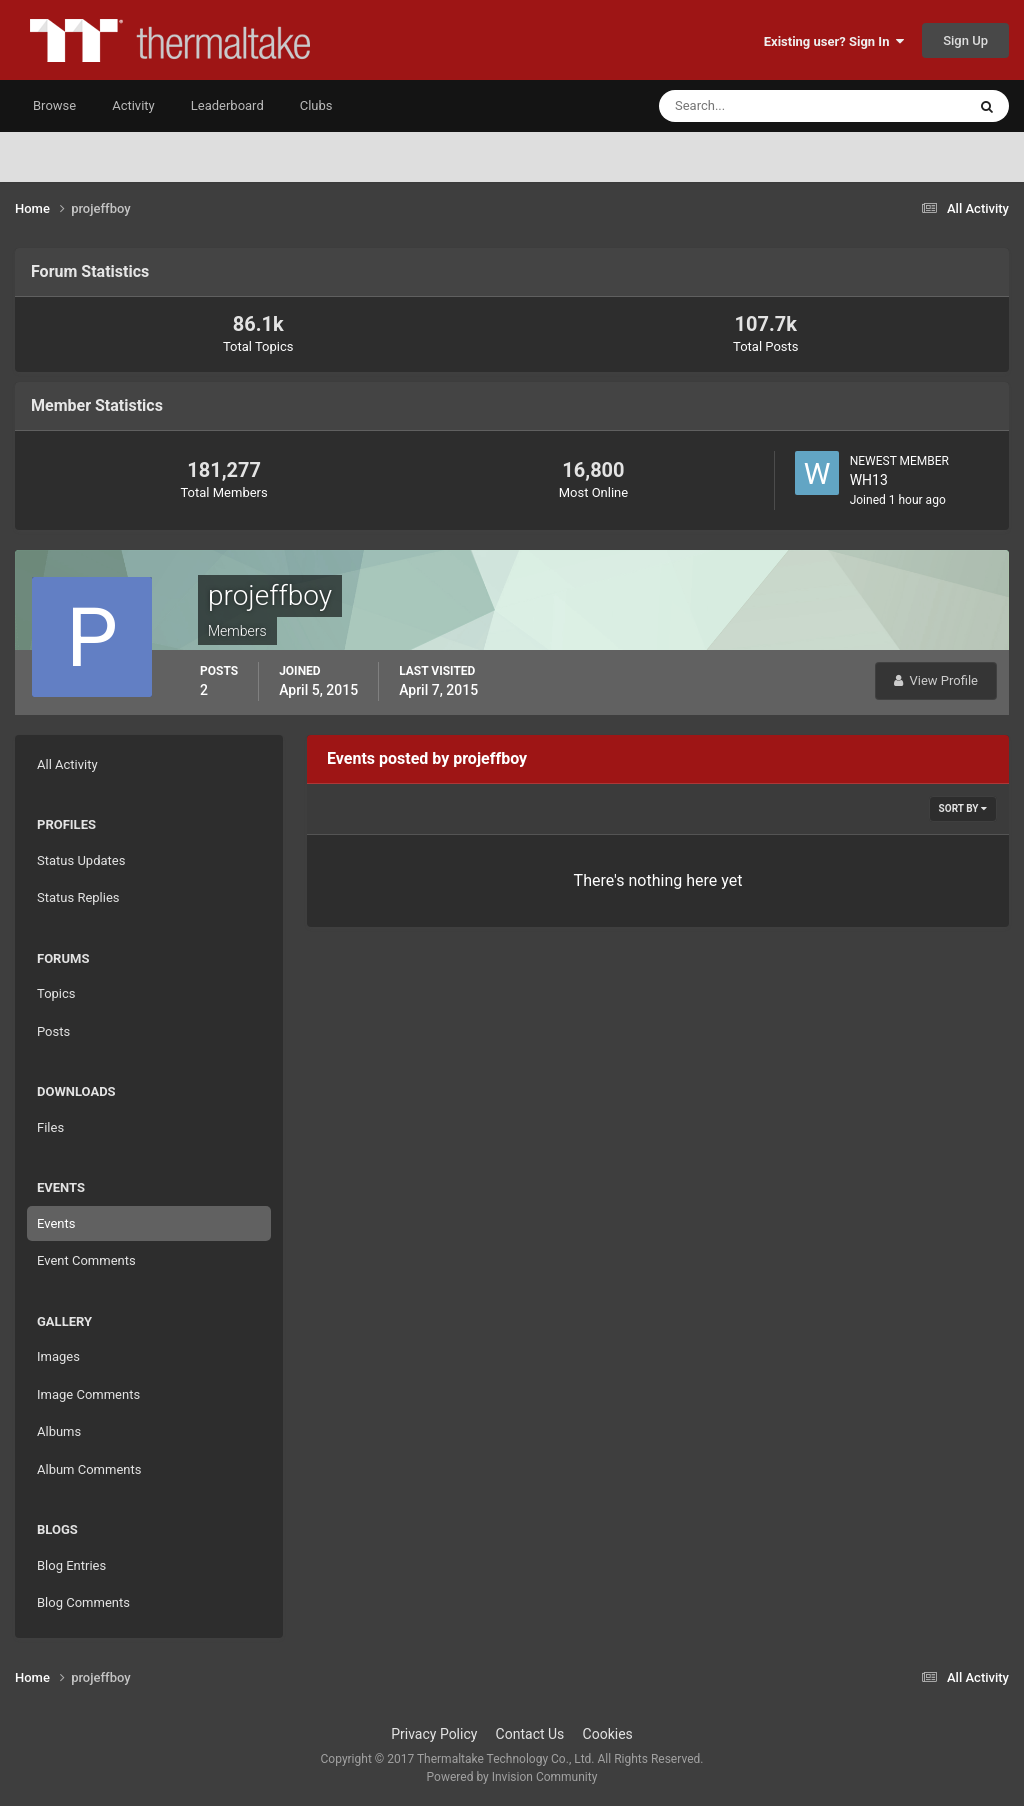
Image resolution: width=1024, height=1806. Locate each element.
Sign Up (965, 40)
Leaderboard (227, 105)
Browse (54, 105)
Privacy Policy (434, 1734)
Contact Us (530, 1734)
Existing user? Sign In (834, 41)
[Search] (751, 106)
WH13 (869, 480)
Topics (56, 993)
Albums (59, 1431)
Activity (133, 105)
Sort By (963, 808)
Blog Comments (83, 1602)
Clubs (316, 105)
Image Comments (88, 1394)
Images (58, 1356)
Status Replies (78, 897)
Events (56, 1223)
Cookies (608, 1734)
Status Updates (81, 860)
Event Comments (86, 1260)
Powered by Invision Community (512, 1777)
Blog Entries (71, 1565)
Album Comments (89, 1469)
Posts (53, 1031)
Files (50, 1127)
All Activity (67, 764)
